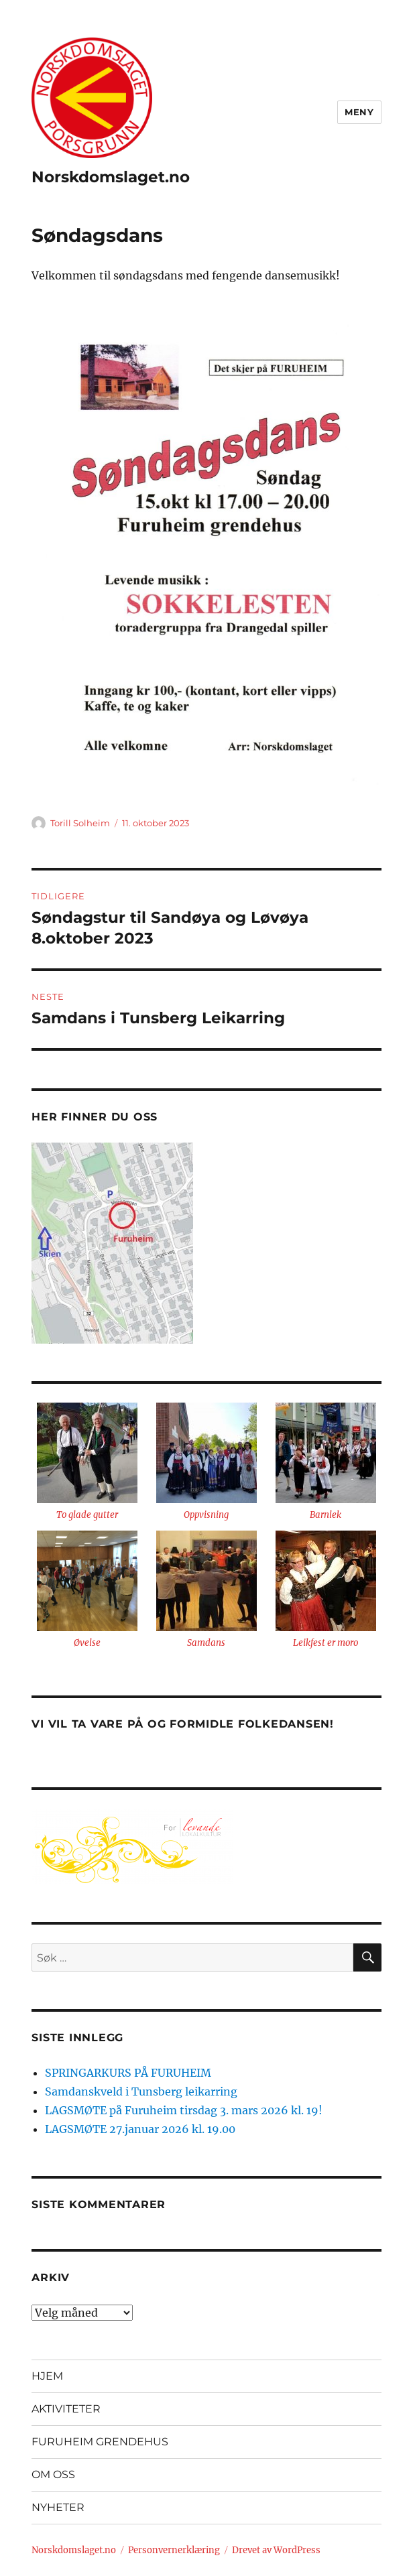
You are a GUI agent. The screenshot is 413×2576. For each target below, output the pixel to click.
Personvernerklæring (174, 2550)
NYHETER (58, 2507)
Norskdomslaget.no (111, 177)
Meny (359, 112)
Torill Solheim (80, 823)
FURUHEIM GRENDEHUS (100, 2441)
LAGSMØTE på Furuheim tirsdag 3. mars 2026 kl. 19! (183, 2110)
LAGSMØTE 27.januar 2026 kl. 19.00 (140, 2129)
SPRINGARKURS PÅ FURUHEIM (128, 2072)
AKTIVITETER (66, 2408)
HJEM (47, 2376)
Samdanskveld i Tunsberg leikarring (141, 2091)
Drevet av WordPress (276, 2550)
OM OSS (53, 2474)
